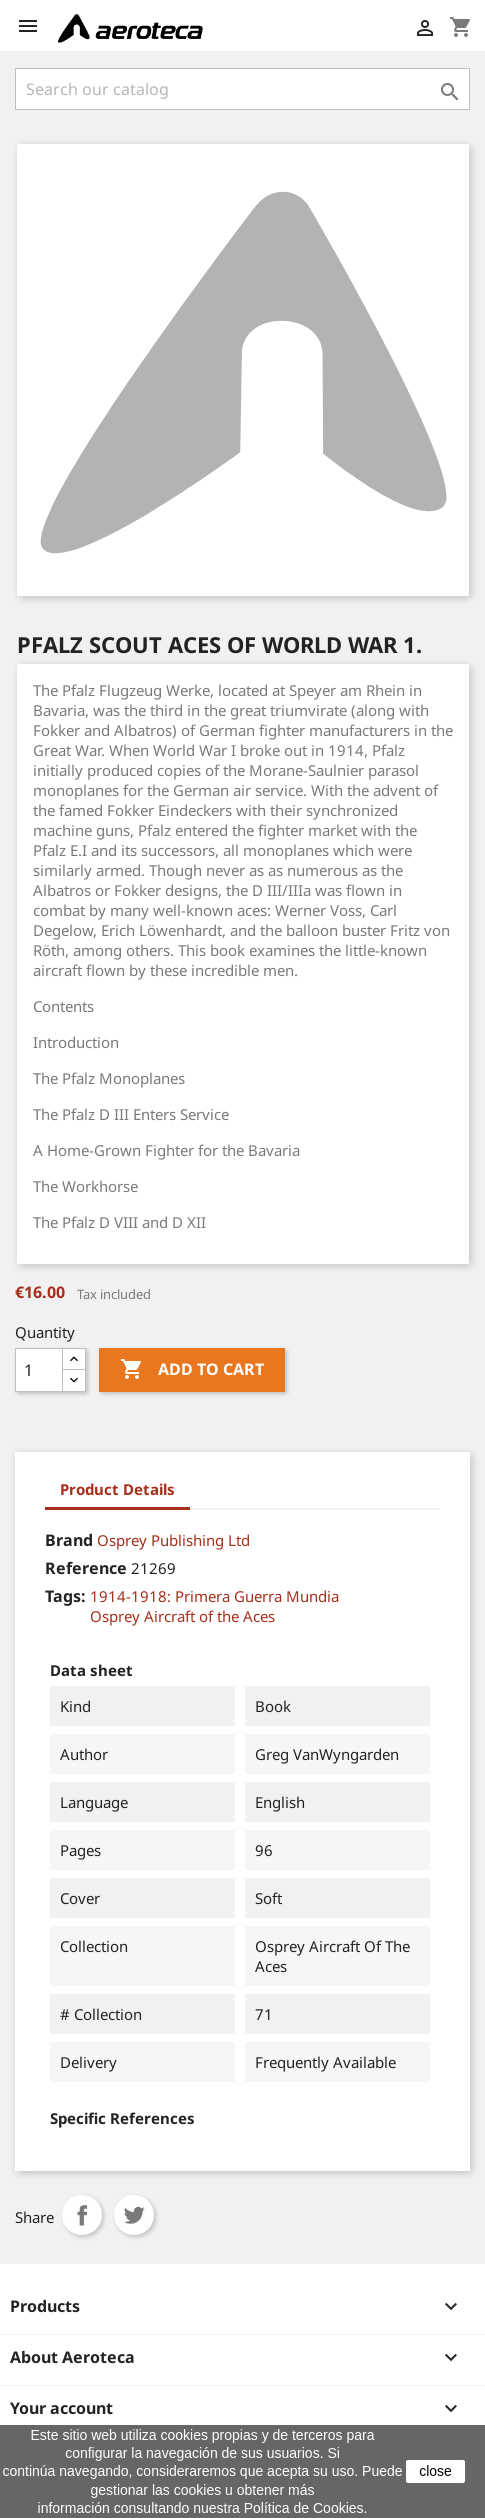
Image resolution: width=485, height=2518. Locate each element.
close (435, 2471)
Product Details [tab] (117, 1489)
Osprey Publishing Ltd (173, 1540)
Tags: (65, 1596)
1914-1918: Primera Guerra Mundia (214, 1596)
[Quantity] (39, 1370)
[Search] (242, 89)
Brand (69, 1540)
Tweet (134, 2215)
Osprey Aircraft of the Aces (182, 1616)
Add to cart (192, 1370)
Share (82, 2215)
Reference (86, 1568)
